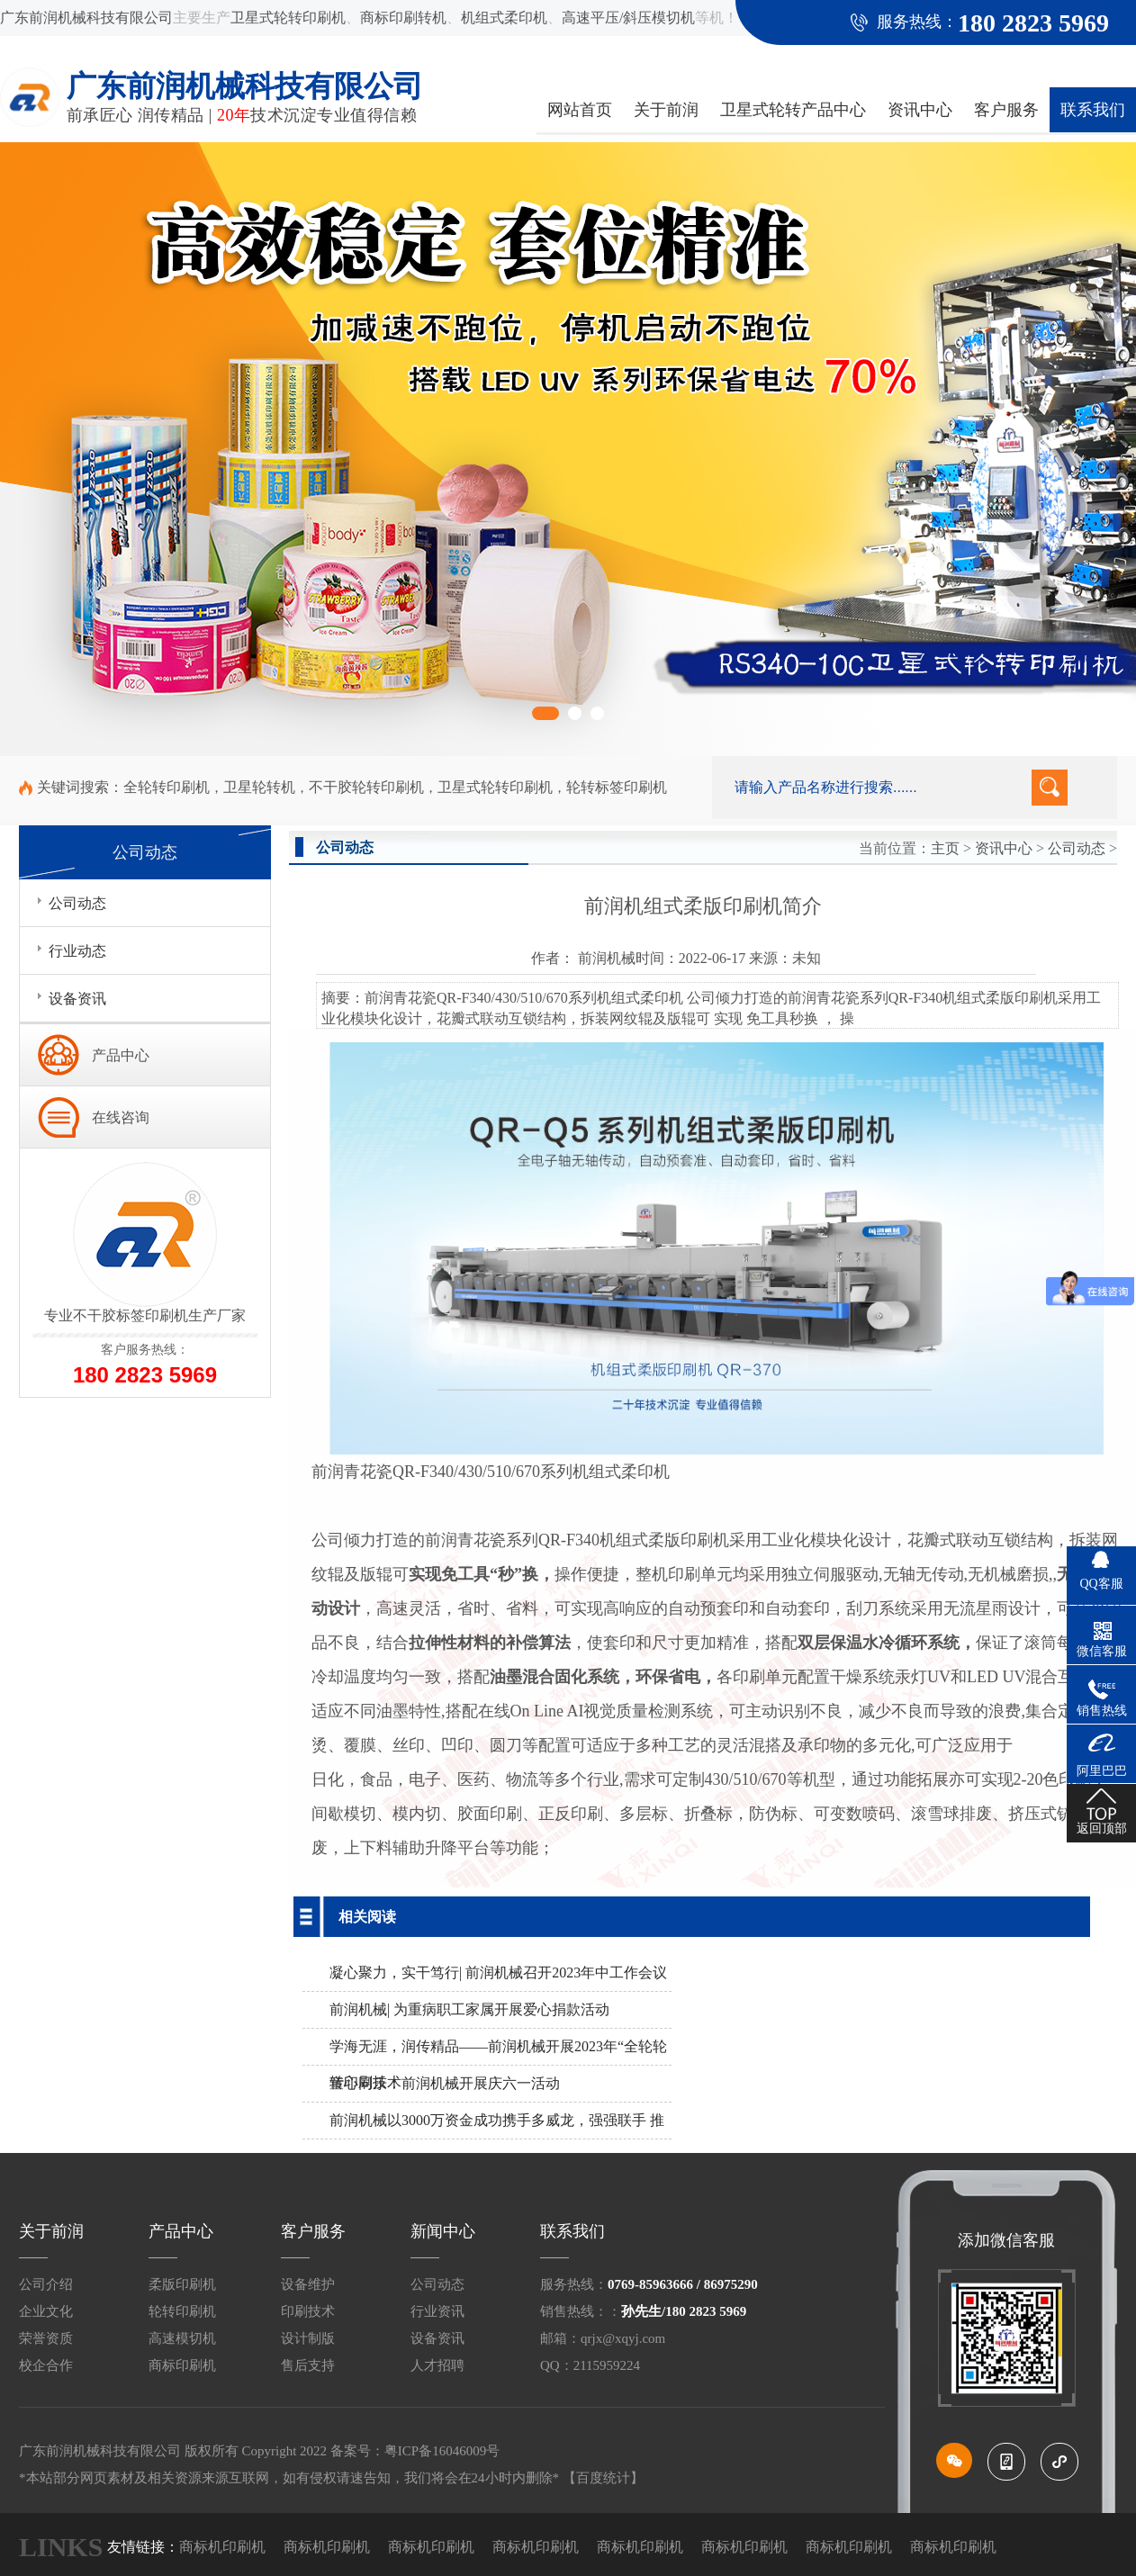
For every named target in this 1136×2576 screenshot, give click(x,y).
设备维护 (308, 2284)
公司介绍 (46, 2284)
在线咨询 (120, 1117)
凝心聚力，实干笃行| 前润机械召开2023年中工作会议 (498, 1972)
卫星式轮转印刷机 (288, 17)
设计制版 (308, 2338)
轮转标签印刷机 (616, 787)
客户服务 (1006, 110)
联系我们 (1092, 110)
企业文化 (46, 2311)
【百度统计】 (603, 2478)
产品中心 (120, 1055)
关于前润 (666, 110)
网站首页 (579, 110)
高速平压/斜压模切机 (628, 17)
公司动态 (1076, 848)
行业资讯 (437, 2311)
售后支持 (308, 2365)
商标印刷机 (182, 2365)
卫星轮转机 (259, 787)
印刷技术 (308, 2311)
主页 (945, 848)
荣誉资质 (46, 2338)
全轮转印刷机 (166, 787)
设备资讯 (437, 2338)
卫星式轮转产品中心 (793, 110)
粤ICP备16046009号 (442, 2451)
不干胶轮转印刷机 (366, 787)
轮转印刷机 (182, 2311)
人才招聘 (437, 2365)
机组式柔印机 (504, 17)
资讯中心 (920, 110)
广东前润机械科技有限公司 (86, 17)
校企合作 (46, 2365)
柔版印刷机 (182, 2284)
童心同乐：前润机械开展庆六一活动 (444, 2083)
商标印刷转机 (403, 17)
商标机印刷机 (222, 2546)
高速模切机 (182, 2338)
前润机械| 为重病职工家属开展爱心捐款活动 (469, 2009)
